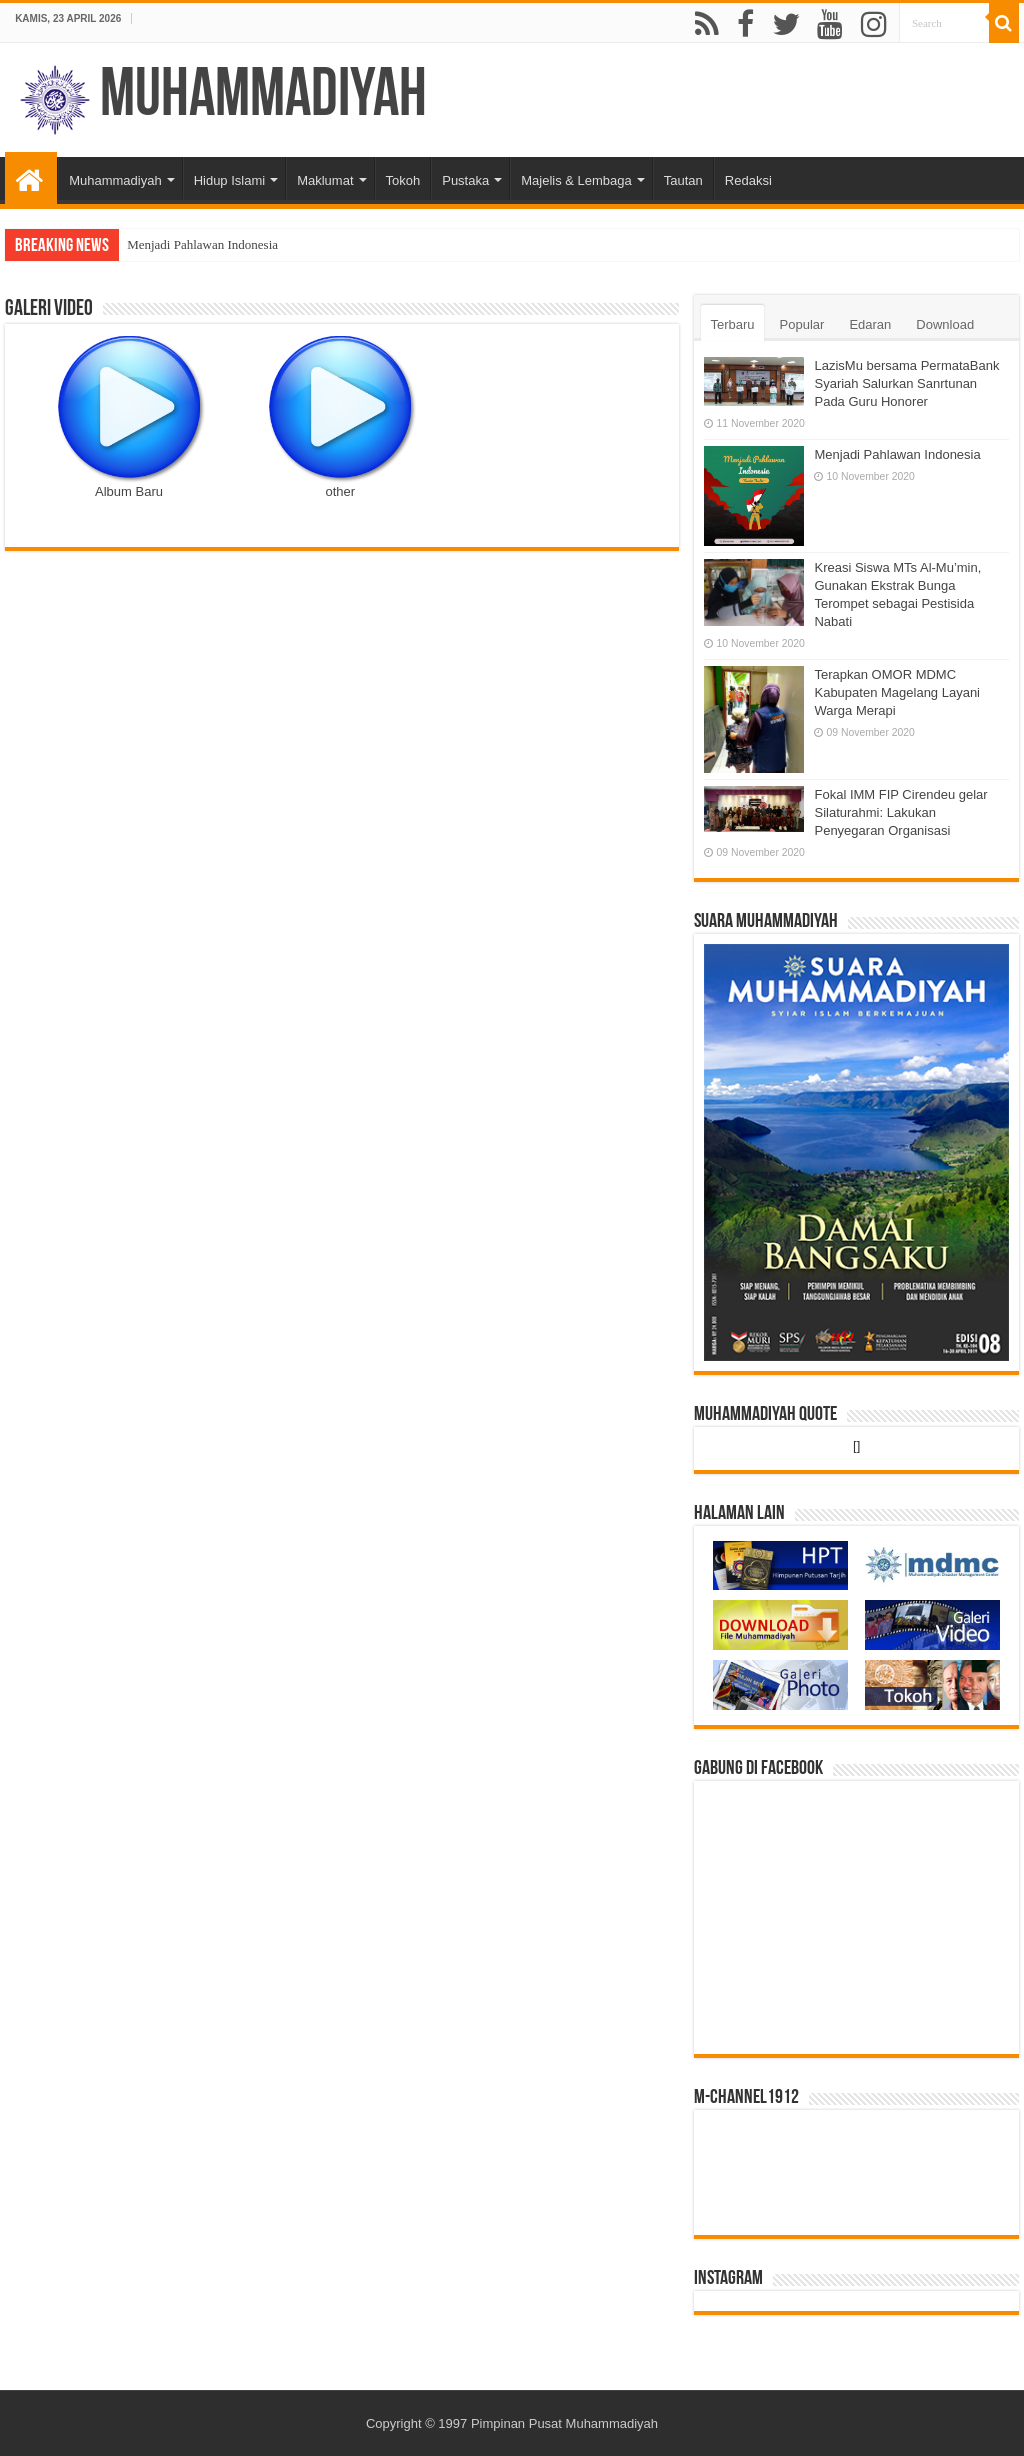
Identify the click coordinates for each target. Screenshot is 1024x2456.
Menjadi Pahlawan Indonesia (202, 244)
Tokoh (403, 180)
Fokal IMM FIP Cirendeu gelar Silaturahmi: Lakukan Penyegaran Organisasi (900, 812)
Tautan (683, 180)
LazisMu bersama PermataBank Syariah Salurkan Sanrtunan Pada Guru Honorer (906, 383)
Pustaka (465, 180)
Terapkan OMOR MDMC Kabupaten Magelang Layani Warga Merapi (897, 692)
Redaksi (748, 180)
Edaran (870, 324)
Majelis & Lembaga (576, 180)
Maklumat (325, 180)
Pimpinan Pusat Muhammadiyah (564, 2423)
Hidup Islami (230, 180)
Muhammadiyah (263, 97)
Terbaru (732, 324)
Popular (802, 324)
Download (945, 324)
